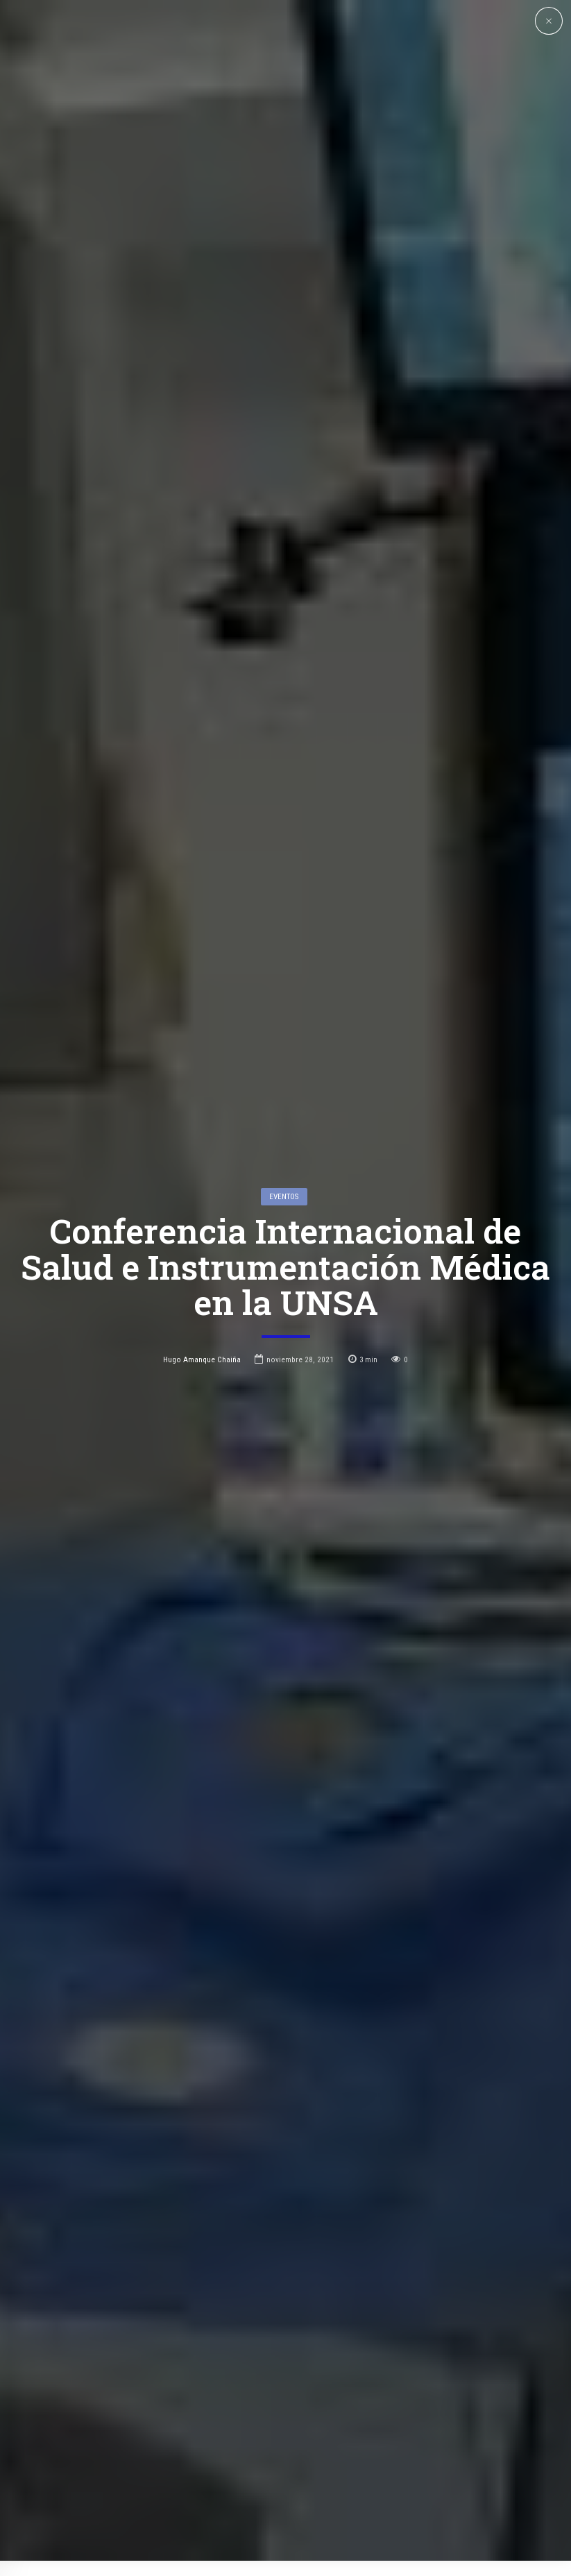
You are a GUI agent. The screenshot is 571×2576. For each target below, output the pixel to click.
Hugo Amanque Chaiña (202, 1232)
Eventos (283, 1069)
